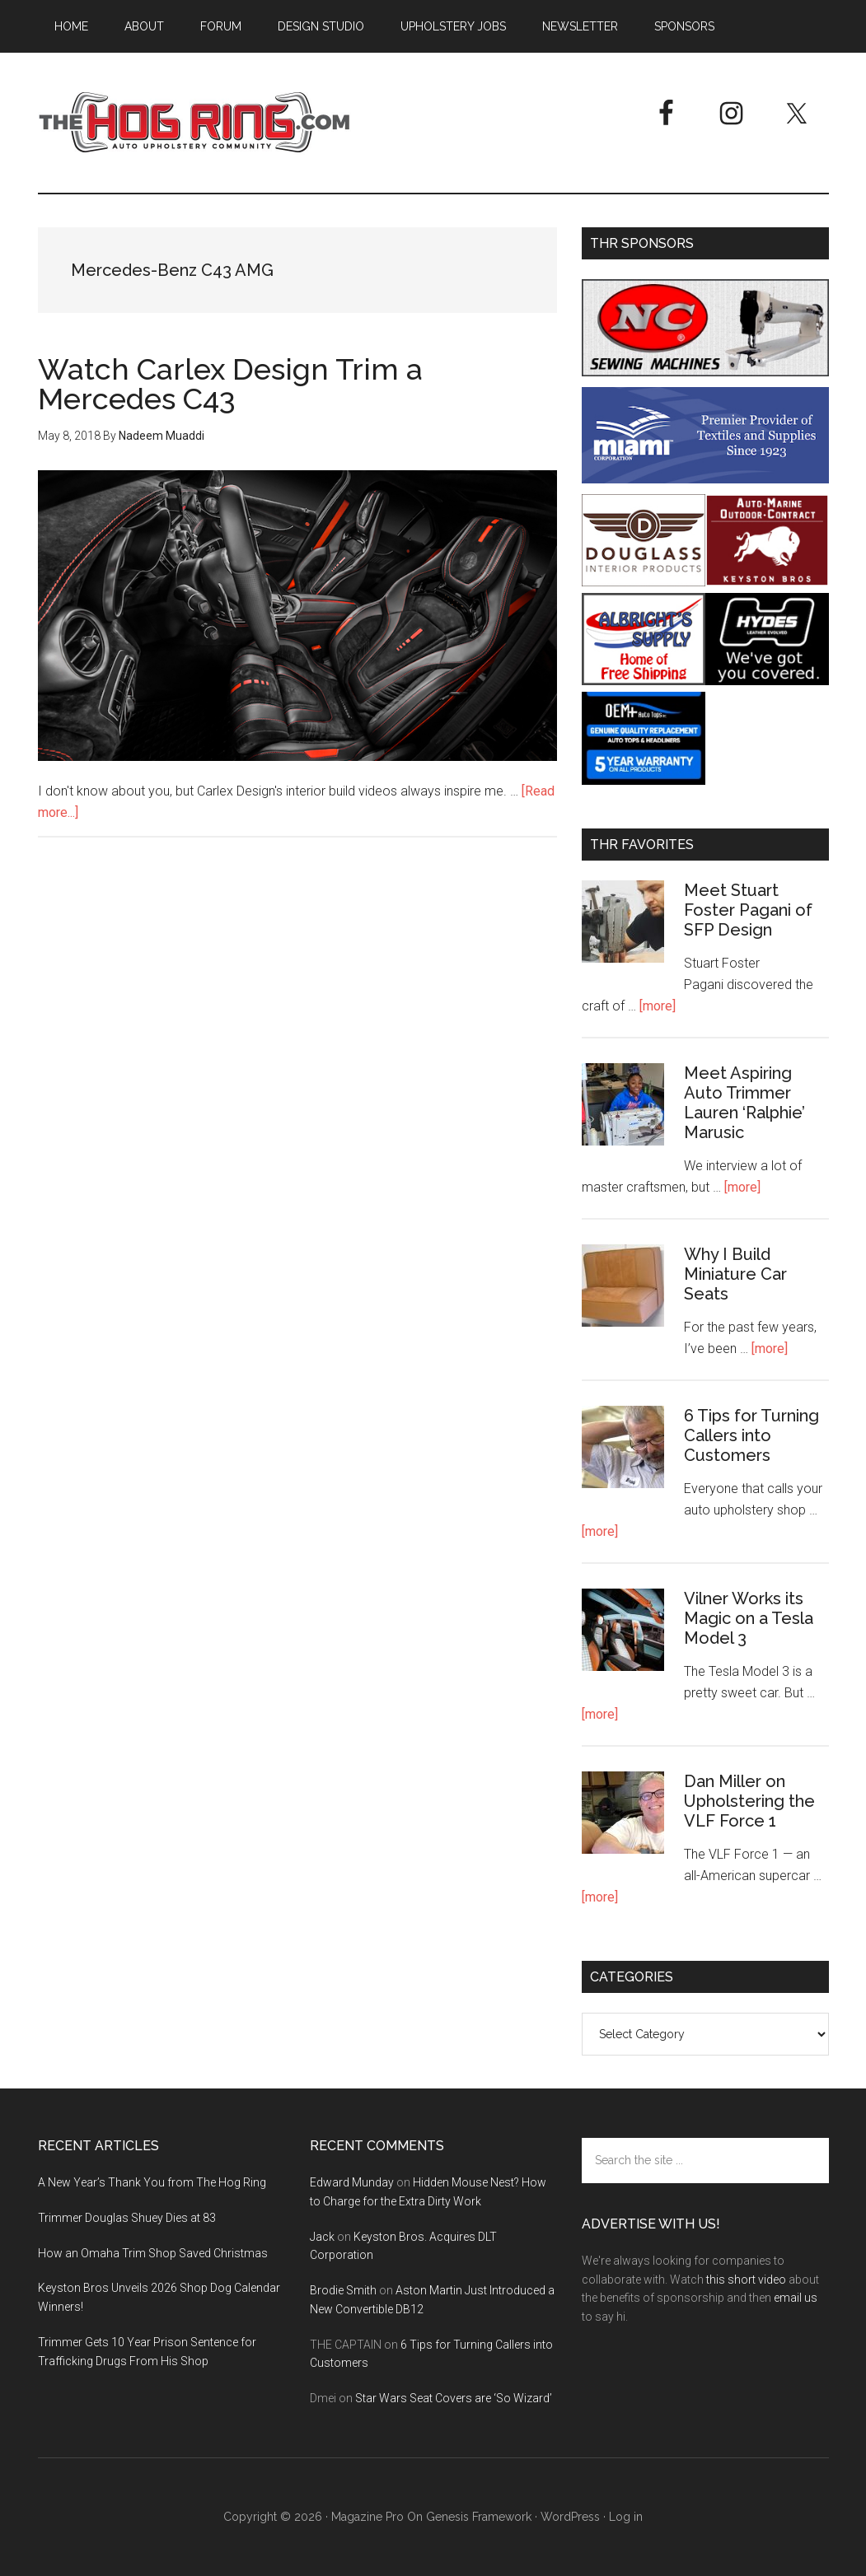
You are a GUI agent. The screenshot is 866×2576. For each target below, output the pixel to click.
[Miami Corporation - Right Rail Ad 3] (705, 479)
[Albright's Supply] (643, 680)
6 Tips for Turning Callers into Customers (751, 1435)
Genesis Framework (478, 2516)
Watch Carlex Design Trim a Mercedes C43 (230, 384)
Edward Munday (352, 2182)
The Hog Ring (194, 123)
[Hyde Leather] (767, 680)
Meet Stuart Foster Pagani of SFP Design (748, 910)
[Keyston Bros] (767, 582)
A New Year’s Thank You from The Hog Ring (152, 2182)
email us (795, 2297)
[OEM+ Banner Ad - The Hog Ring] (643, 780)
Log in (626, 2516)
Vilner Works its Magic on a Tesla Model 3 (748, 1618)
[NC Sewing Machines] (705, 372)
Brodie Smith (343, 2290)
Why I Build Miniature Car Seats (735, 1274)
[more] (657, 1006)
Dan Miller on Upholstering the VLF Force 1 (749, 1801)
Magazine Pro (367, 2516)
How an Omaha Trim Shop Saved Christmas (153, 2253)
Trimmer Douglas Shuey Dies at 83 (127, 2217)
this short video (746, 2279)
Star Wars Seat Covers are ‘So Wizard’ (453, 2398)
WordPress (570, 2516)
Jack (322, 2236)
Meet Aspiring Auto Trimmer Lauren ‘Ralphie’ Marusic (744, 1102)
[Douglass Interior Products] (643, 582)
